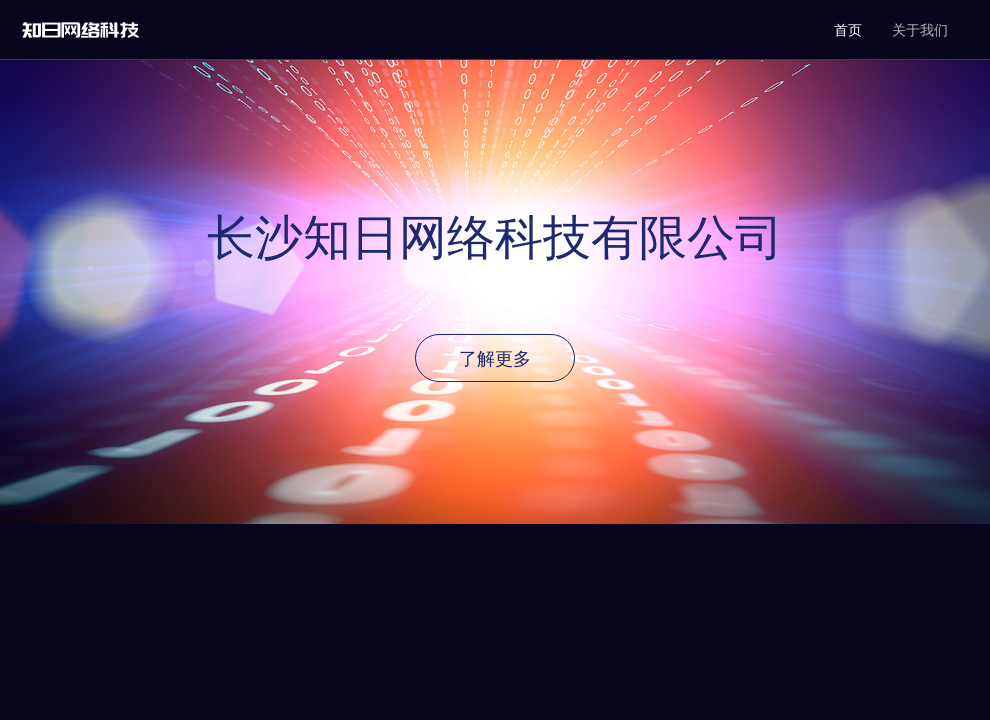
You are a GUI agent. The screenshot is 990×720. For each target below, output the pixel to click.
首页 (848, 30)
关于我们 (920, 30)
